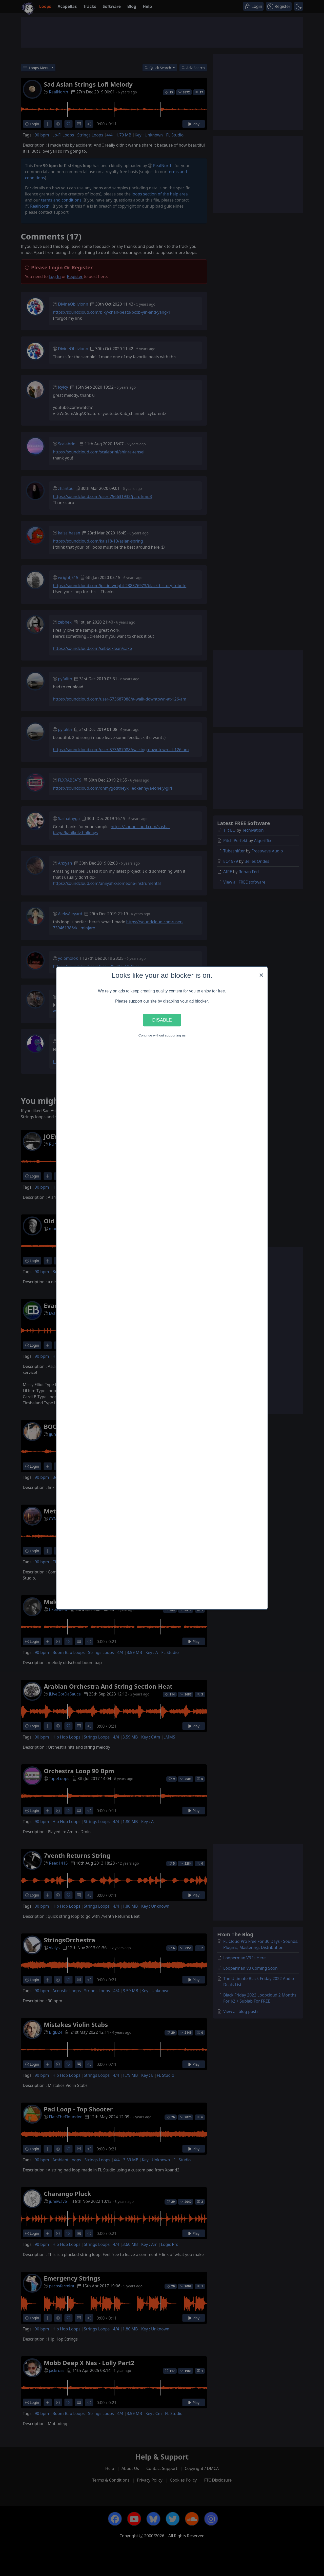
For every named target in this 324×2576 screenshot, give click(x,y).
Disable (162, 1020)
